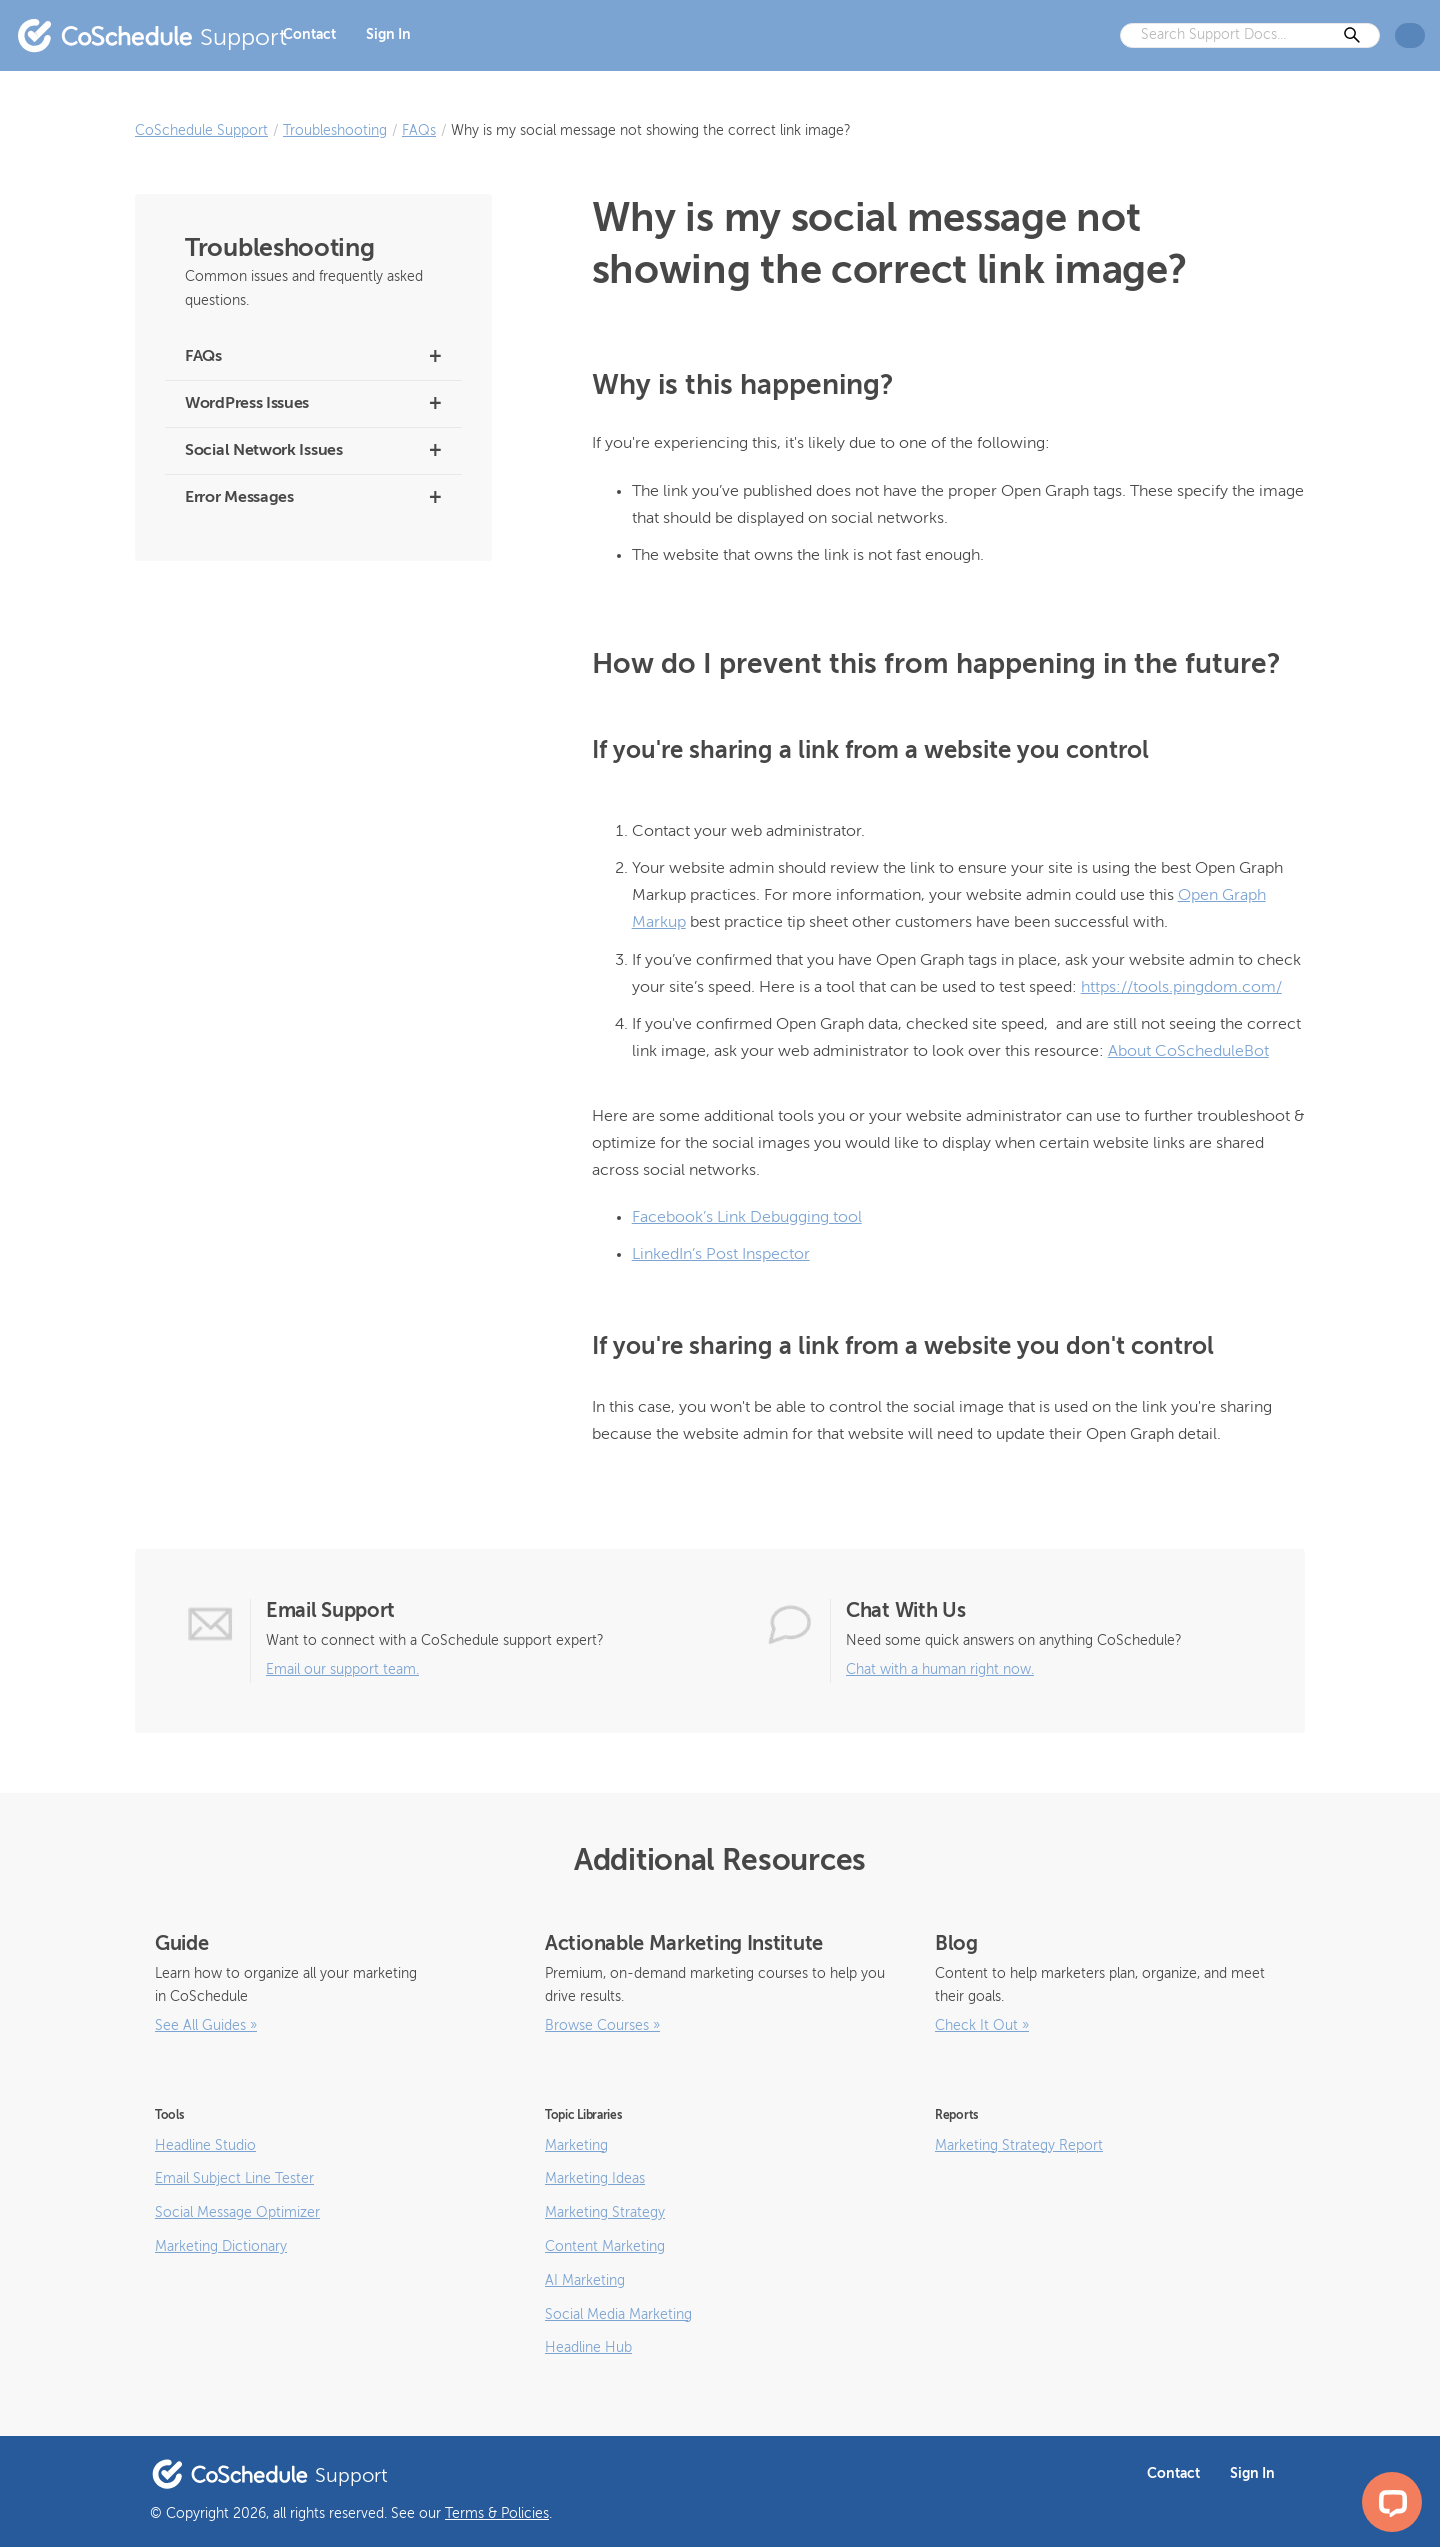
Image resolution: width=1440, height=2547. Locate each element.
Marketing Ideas (595, 2179)
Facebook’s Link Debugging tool (747, 1218)
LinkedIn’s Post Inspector (721, 1255)
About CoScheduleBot (1188, 1052)
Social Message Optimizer (237, 2213)
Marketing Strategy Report (1019, 2146)
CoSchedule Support (201, 131)
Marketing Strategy (605, 2213)
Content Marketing (605, 2247)
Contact (309, 35)
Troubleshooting (335, 131)
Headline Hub (588, 2348)
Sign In (388, 35)
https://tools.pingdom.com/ (1181, 988)
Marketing (576, 2146)
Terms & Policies (497, 2514)
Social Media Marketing (618, 2315)
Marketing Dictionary (221, 2247)
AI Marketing (585, 2281)
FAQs (419, 131)
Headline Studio (205, 2146)
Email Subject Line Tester (234, 2179)
